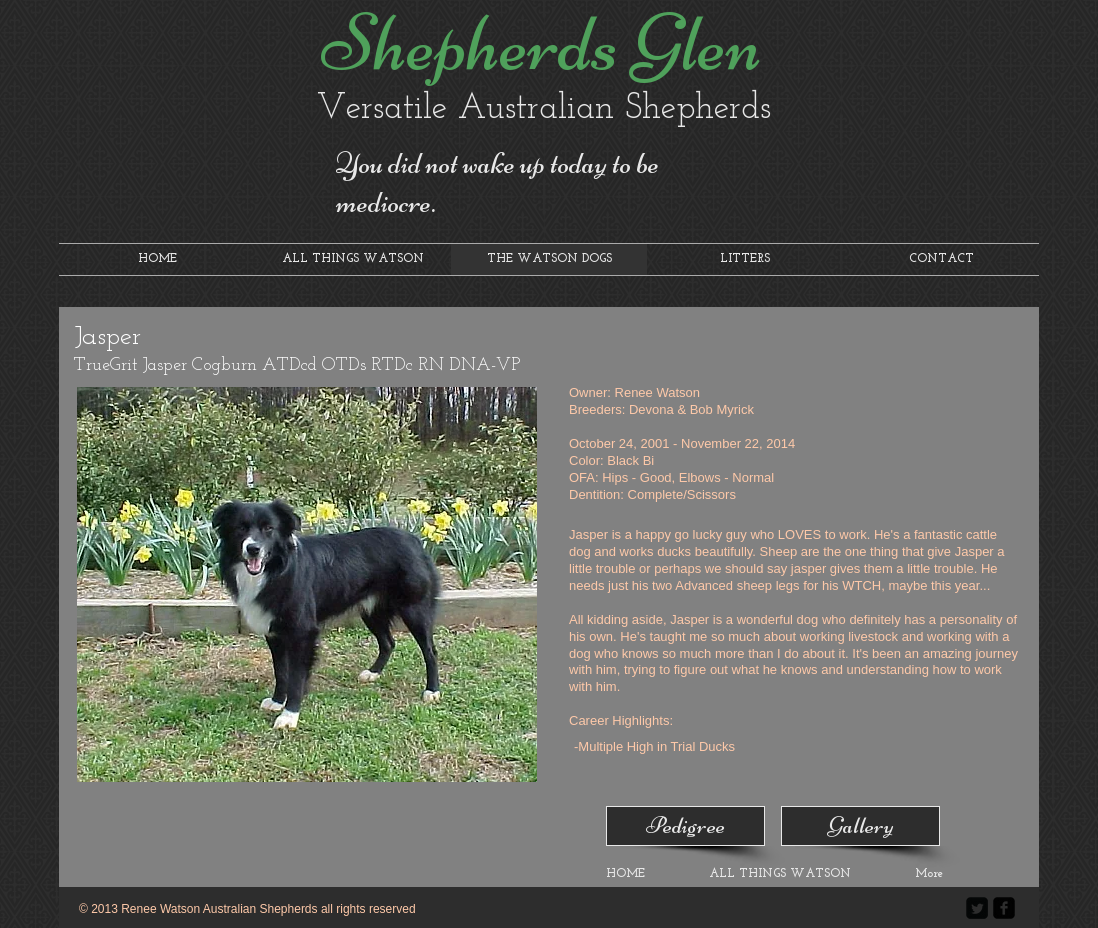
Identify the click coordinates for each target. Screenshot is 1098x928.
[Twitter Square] (977, 908)
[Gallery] (860, 826)
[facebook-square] (1004, 908)
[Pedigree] (685, 826)
